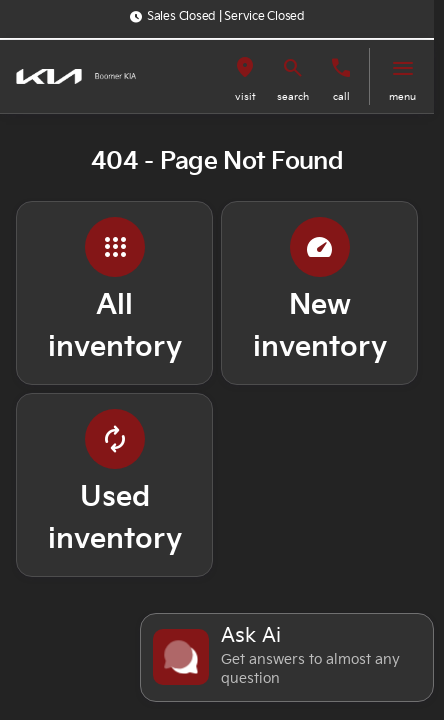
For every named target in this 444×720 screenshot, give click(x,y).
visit (245, 97)
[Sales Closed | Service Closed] (217, 17)
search (293, 97)
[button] (245, 76)
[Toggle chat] (287, 657)
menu (402, 97)
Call (341, 97)
